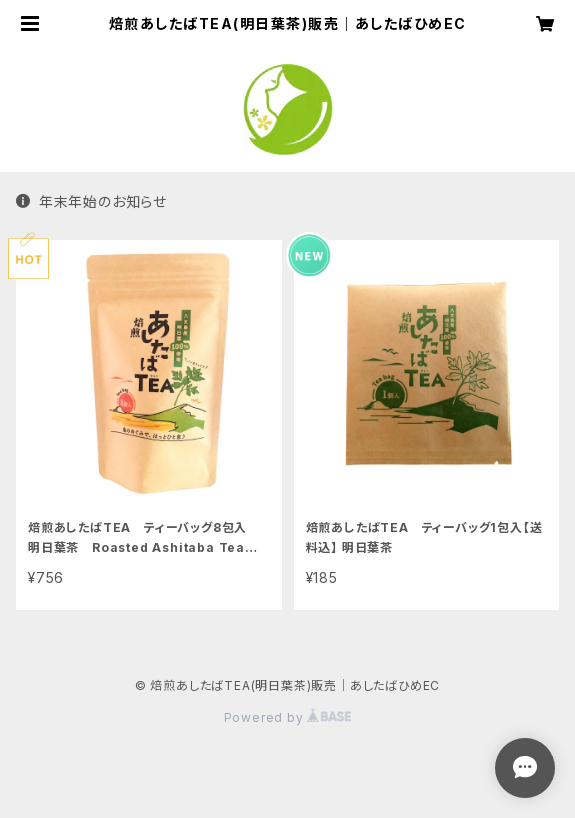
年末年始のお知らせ (91, 201)
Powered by (288, 717)
